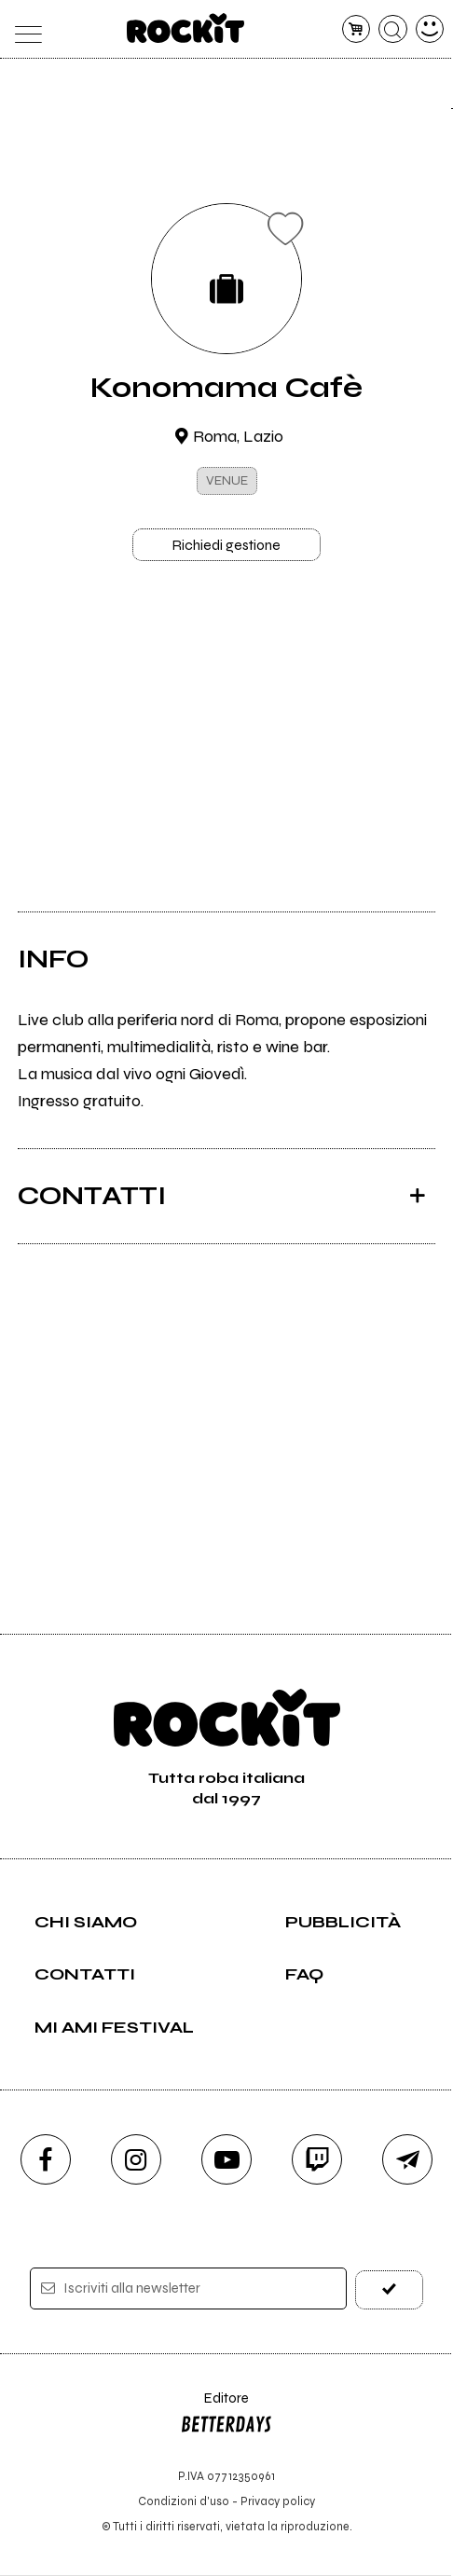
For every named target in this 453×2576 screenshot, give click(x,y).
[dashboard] (430, 29)
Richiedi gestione (226, 546)
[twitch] (317, 2160)
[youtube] (226, 2160)
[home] (186, 28)
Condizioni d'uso (183, 2502)
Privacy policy (277, 2502)
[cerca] (392, 29)
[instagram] (136, 2160)
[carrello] (356, 29)
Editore (226, 2416)
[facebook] (46, 2160)
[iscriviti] (389, 2289)
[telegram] (407, 2160)
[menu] (23, 29)
